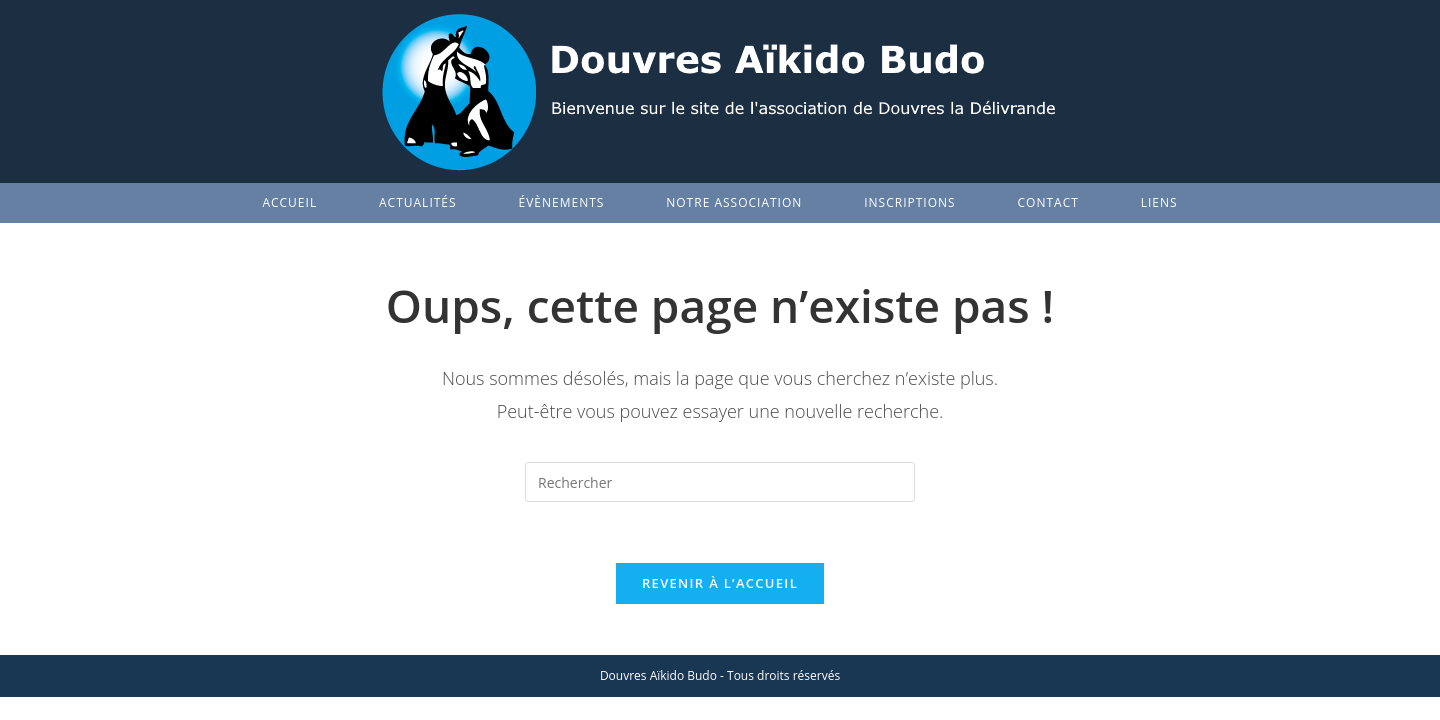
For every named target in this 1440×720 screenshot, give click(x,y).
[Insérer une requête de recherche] (720, 482)
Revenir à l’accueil (720, 583)
